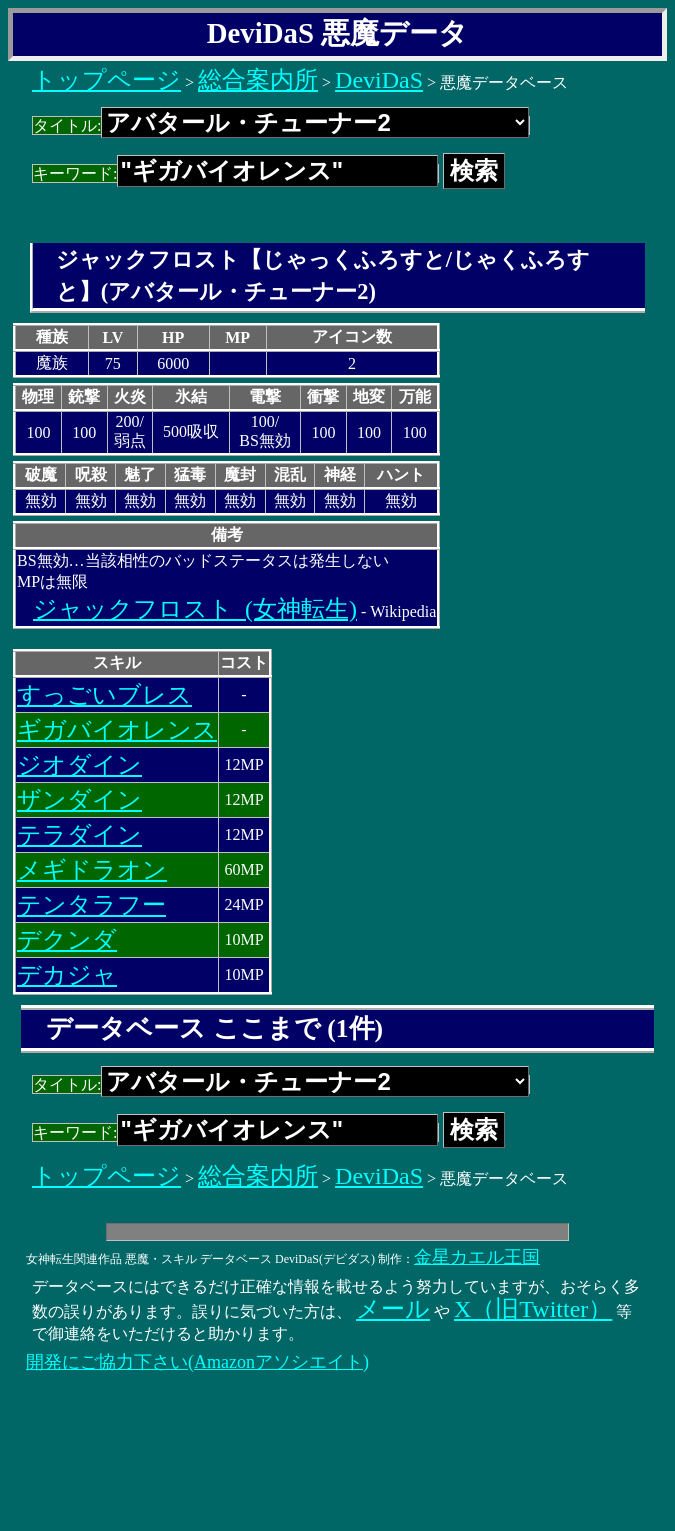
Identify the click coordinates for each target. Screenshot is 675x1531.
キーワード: (235, 173)
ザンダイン (79, 800)
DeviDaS (379, 80)
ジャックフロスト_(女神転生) (195, 609)
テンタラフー (91, 905)
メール (393, 1309)
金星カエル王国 (477, 1257)
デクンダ (67, 940)
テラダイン (79, 835)
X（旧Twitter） (533, 1309)
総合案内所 (258, 80)
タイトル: (281, 125)
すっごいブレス (104, 695)
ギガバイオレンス (117, 730)
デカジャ (67, 975)
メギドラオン (92, 870)
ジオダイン (79, 765)
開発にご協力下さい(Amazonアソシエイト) (197, 1362)
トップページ (106, 80)
